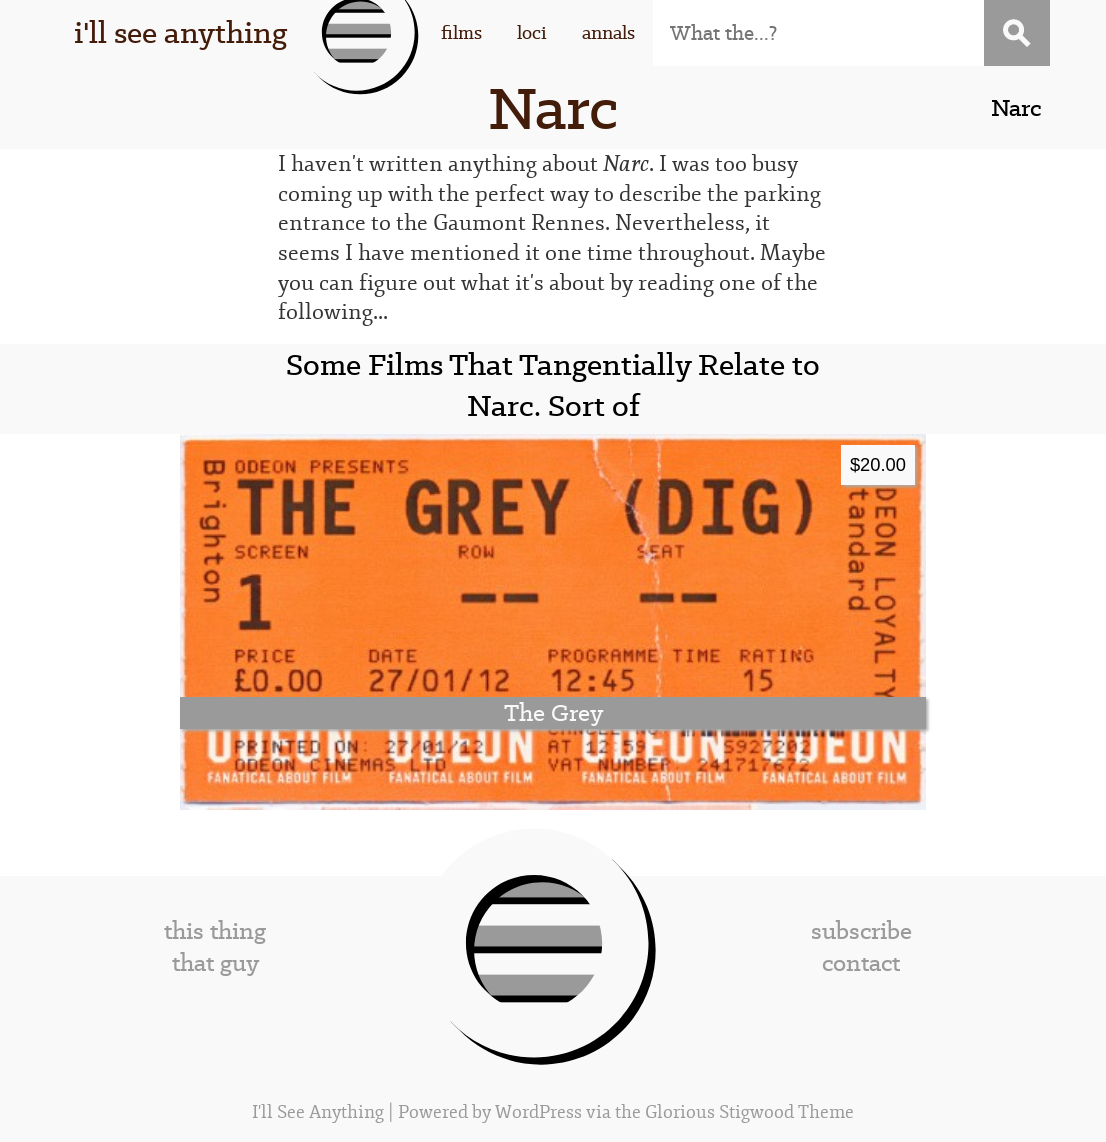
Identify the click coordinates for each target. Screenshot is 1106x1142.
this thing (215, 931)
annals (608, 32)
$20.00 (878, 464)
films (461, 32)
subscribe (861, 931)
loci (532, 32)
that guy (215, 963)
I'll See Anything (320, 1112)
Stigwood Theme (786, 1112)
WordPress (538, 1112)
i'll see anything (180, 32)
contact (861, 963)
